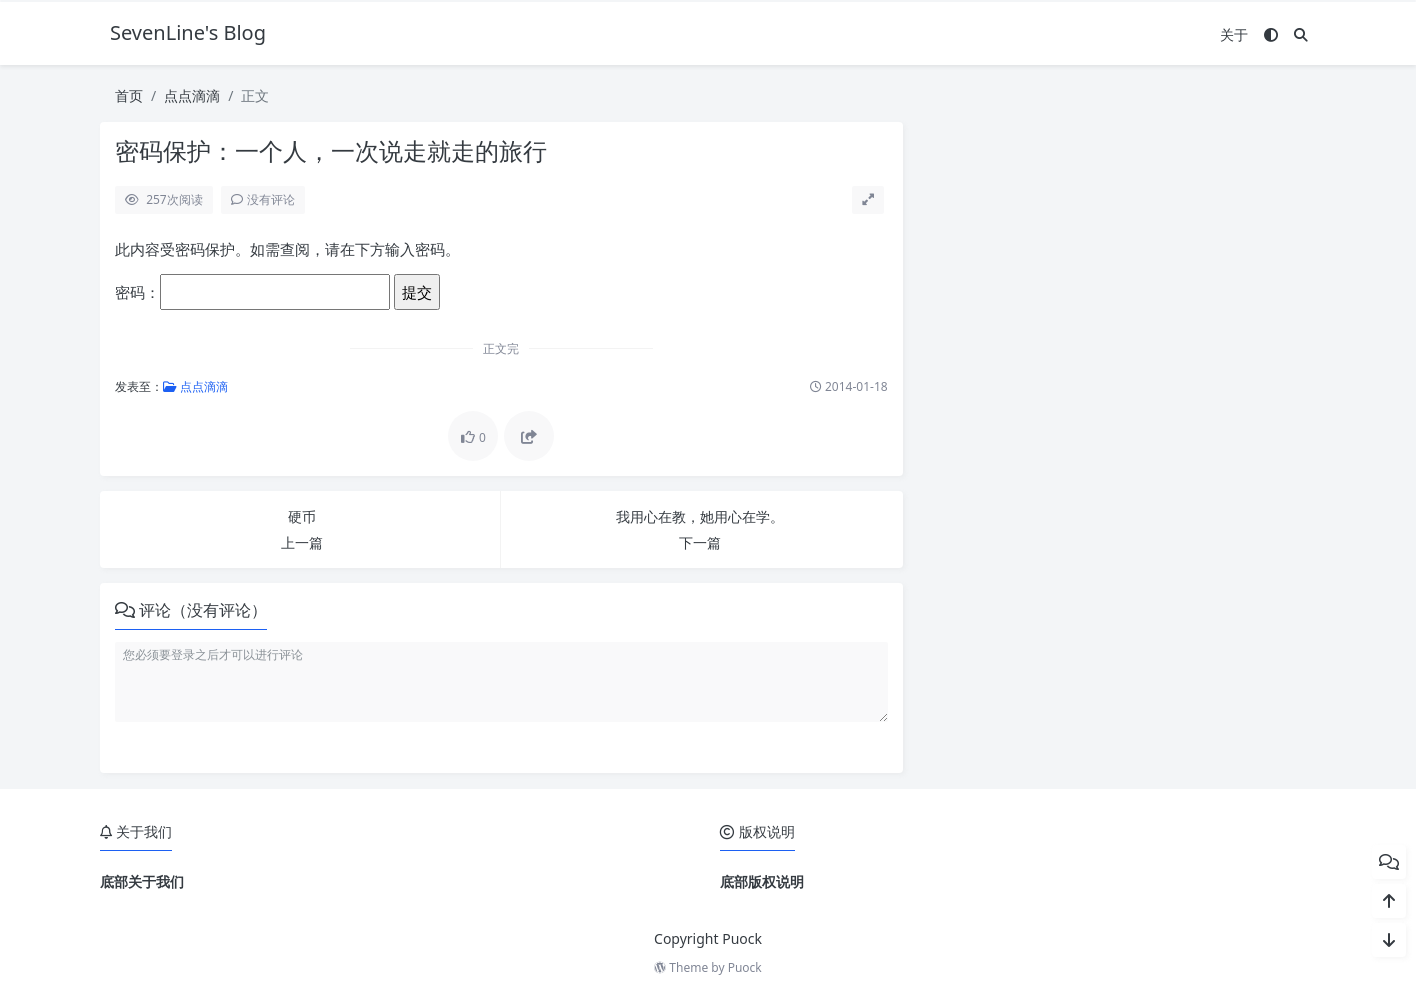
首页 (129, 95)
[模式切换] (1271, 34)
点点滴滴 (192, 95)
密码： (252, 292)
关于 (1234, 34)
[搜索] (1301, 34)
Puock (745, 967)
